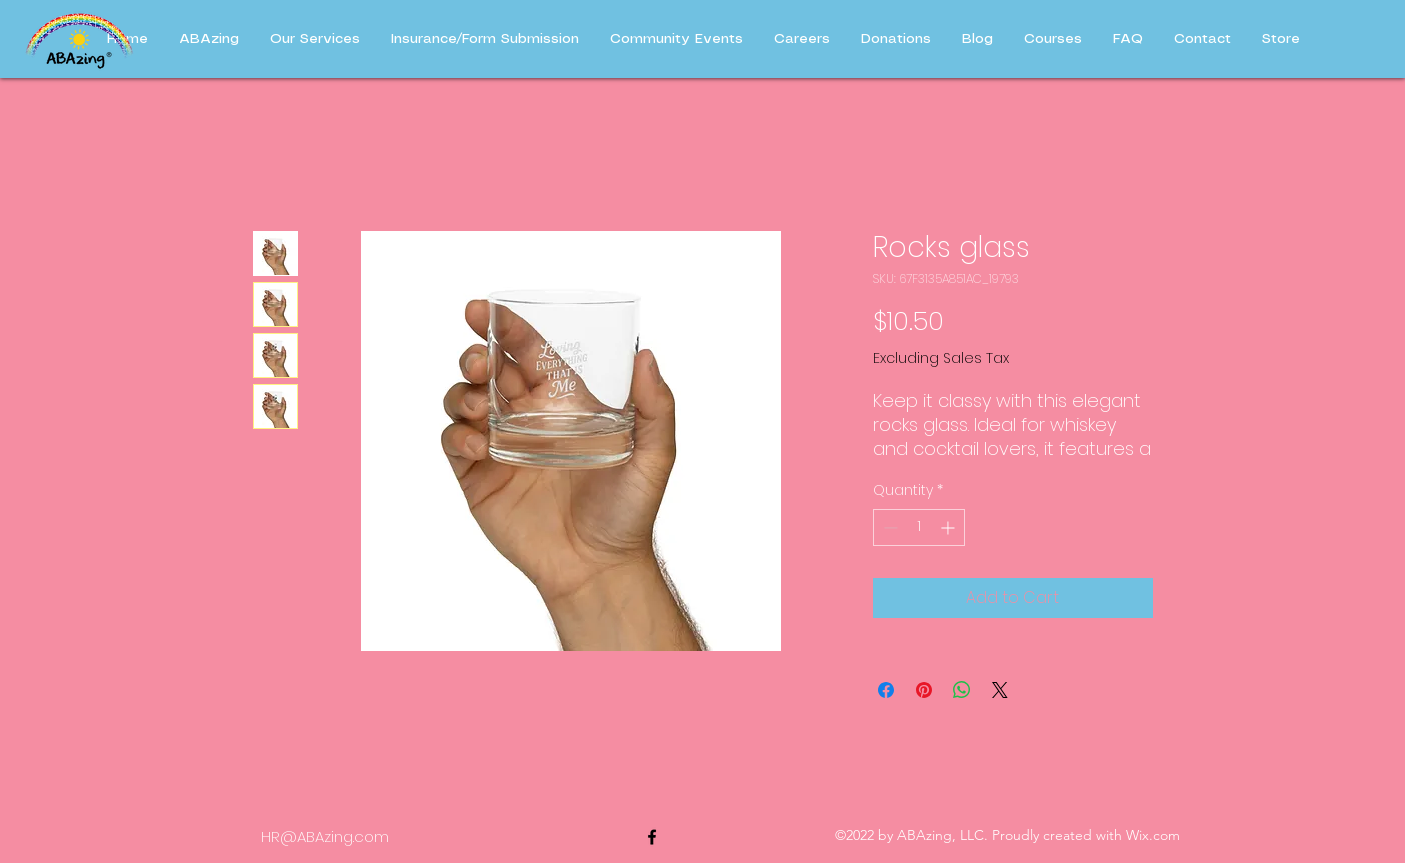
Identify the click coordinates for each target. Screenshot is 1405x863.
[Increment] (949, 527)
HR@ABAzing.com (325, 836)
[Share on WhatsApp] (962, 690)
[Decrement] (888, 527)
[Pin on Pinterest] (924, 690)
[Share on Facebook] (886, 690)
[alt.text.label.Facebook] (652, 837)
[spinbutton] (919, 527)
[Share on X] (1000, 690)
